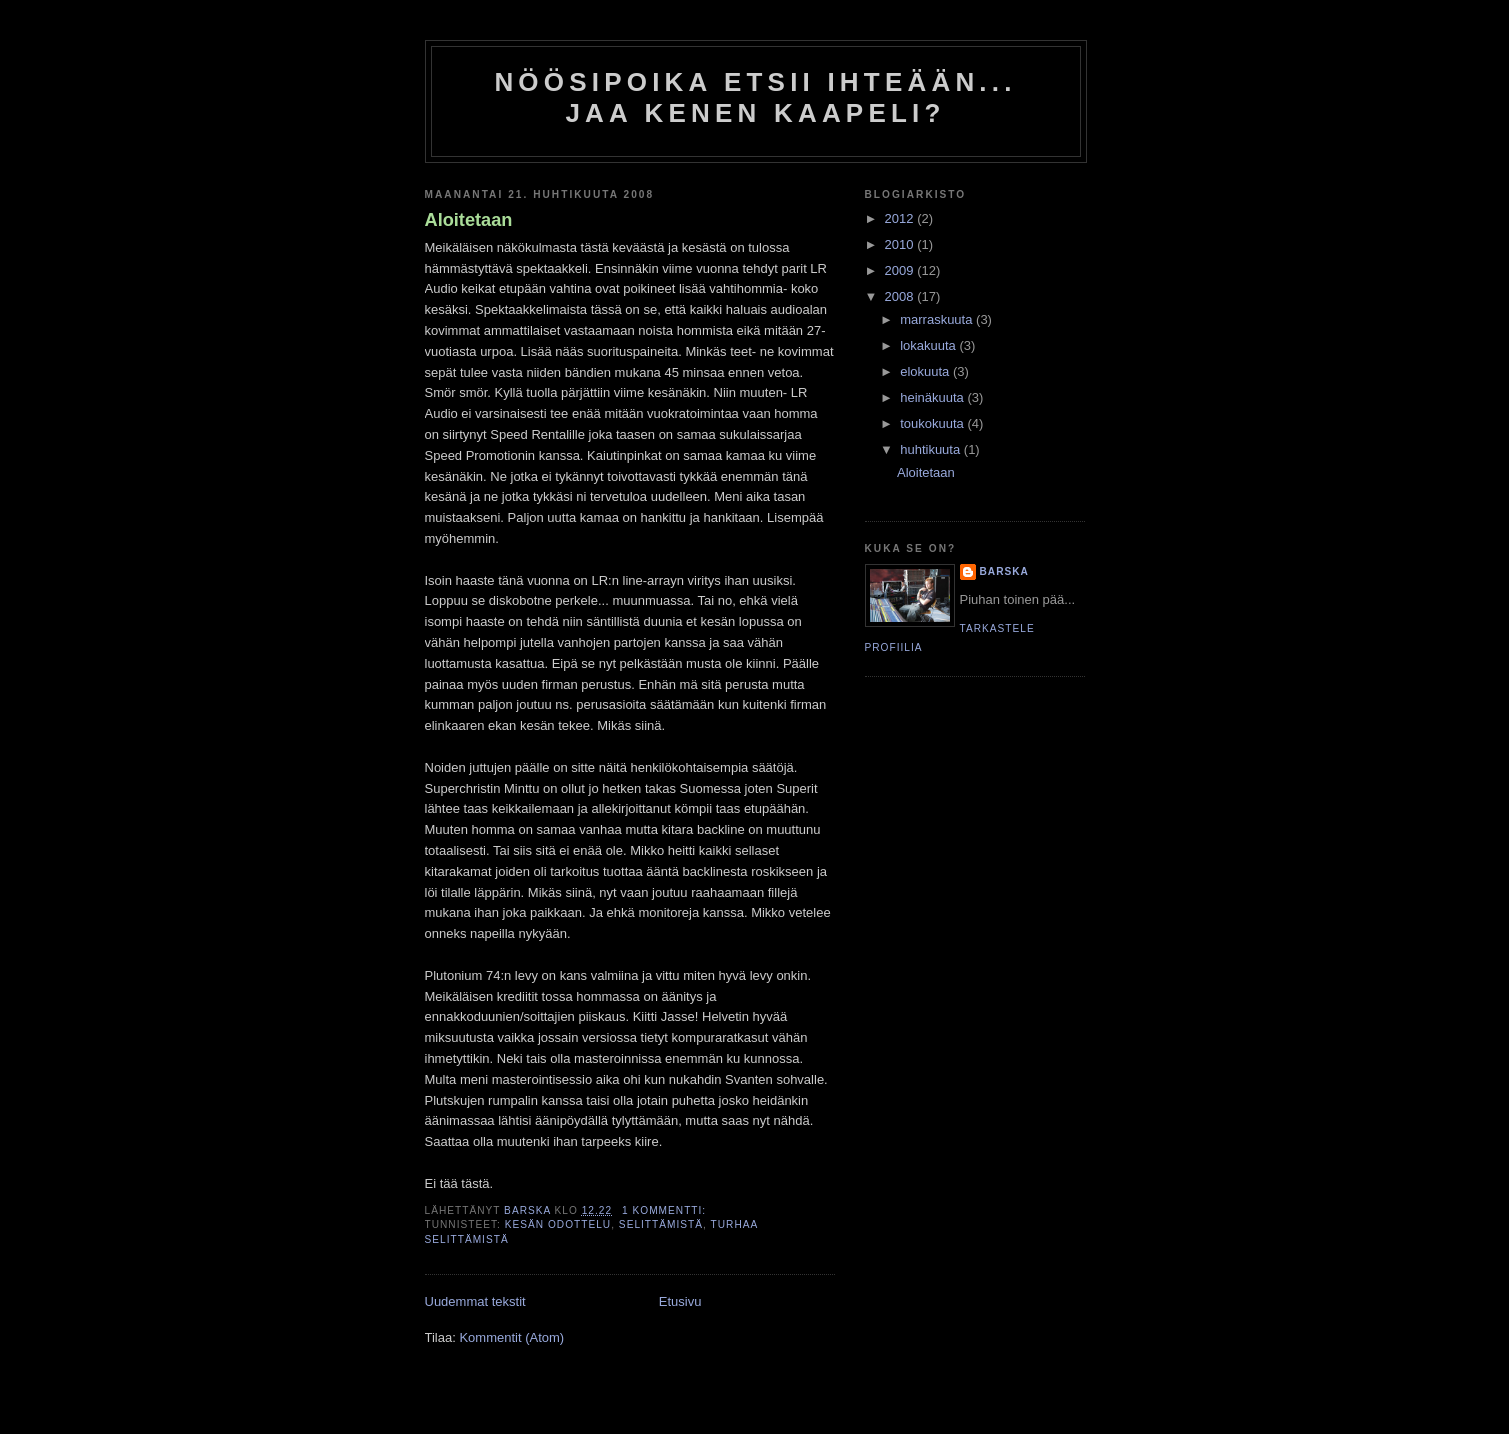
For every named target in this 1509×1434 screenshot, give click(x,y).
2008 (901, 296)
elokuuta (926, 371)
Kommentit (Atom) (511, 1337)
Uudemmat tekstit (475, 1301)
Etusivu (680, 1301)
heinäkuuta (933, 397)
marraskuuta (938, 319)
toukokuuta (933, 423)
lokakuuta (929, 345)
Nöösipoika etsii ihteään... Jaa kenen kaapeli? (755, 97)
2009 (901, 270)
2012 (901, 218)
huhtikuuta (932, 449)
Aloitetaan (469, 220)
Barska (1004, 571)
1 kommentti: (666, 1210)
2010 (901, 244)
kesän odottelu (558, 1224)
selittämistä (661, 1224)
